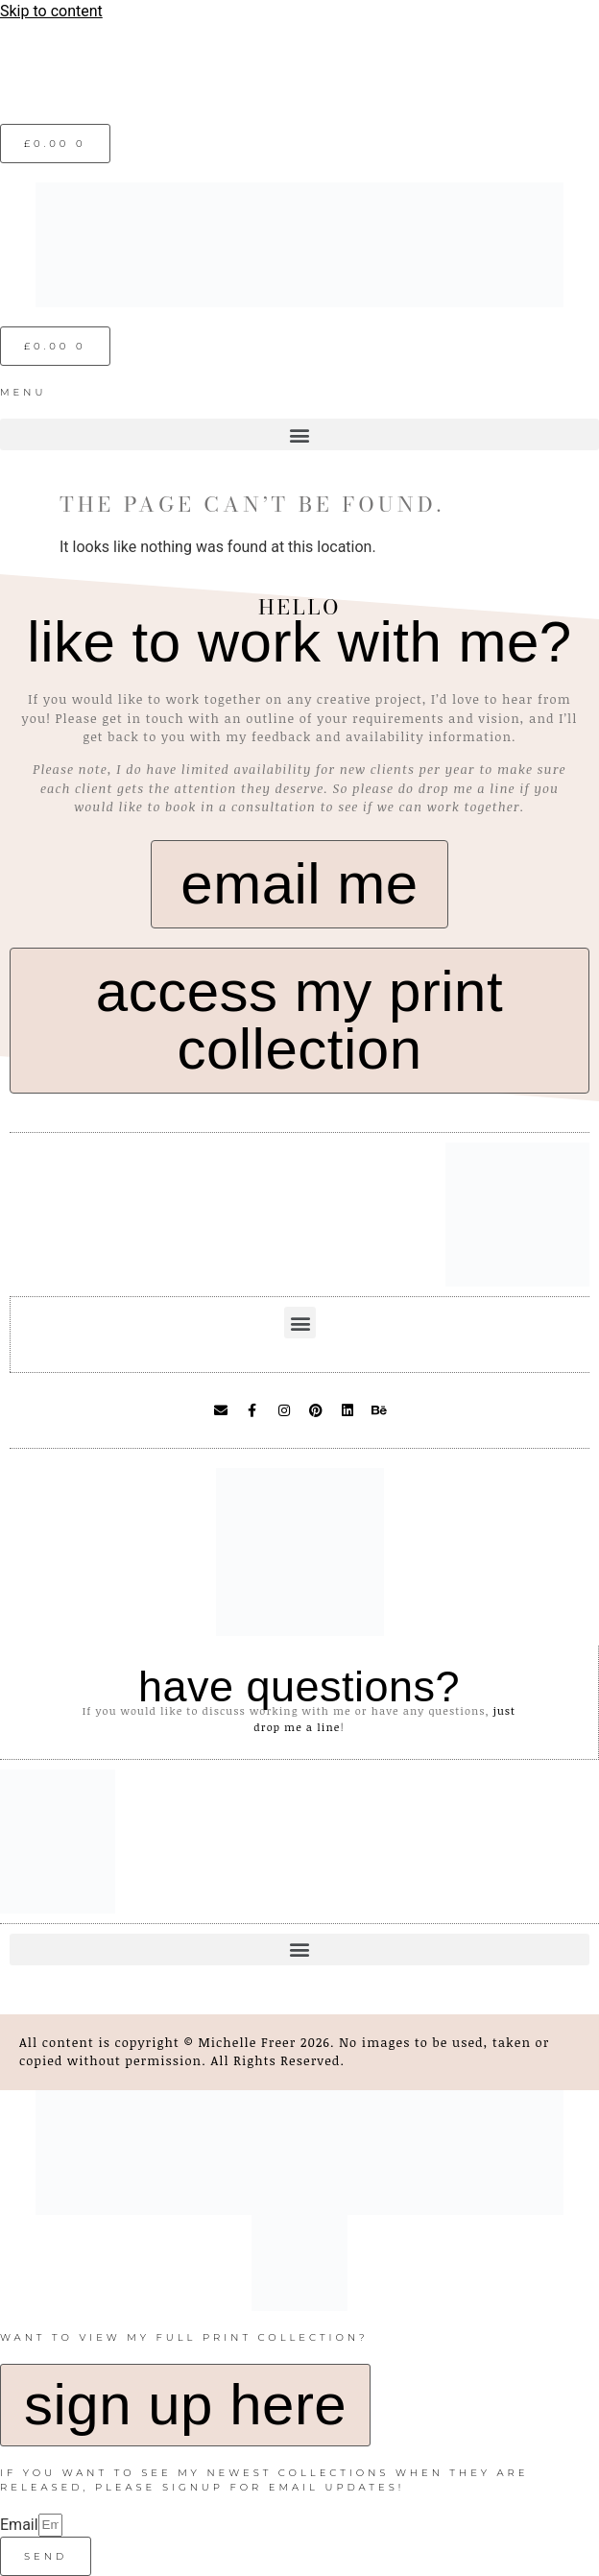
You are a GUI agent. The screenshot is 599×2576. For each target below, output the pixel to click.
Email (19, 2525)
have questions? (299, 1686)
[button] (299, 434)
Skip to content (51, 11)
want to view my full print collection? (184, 2337)
